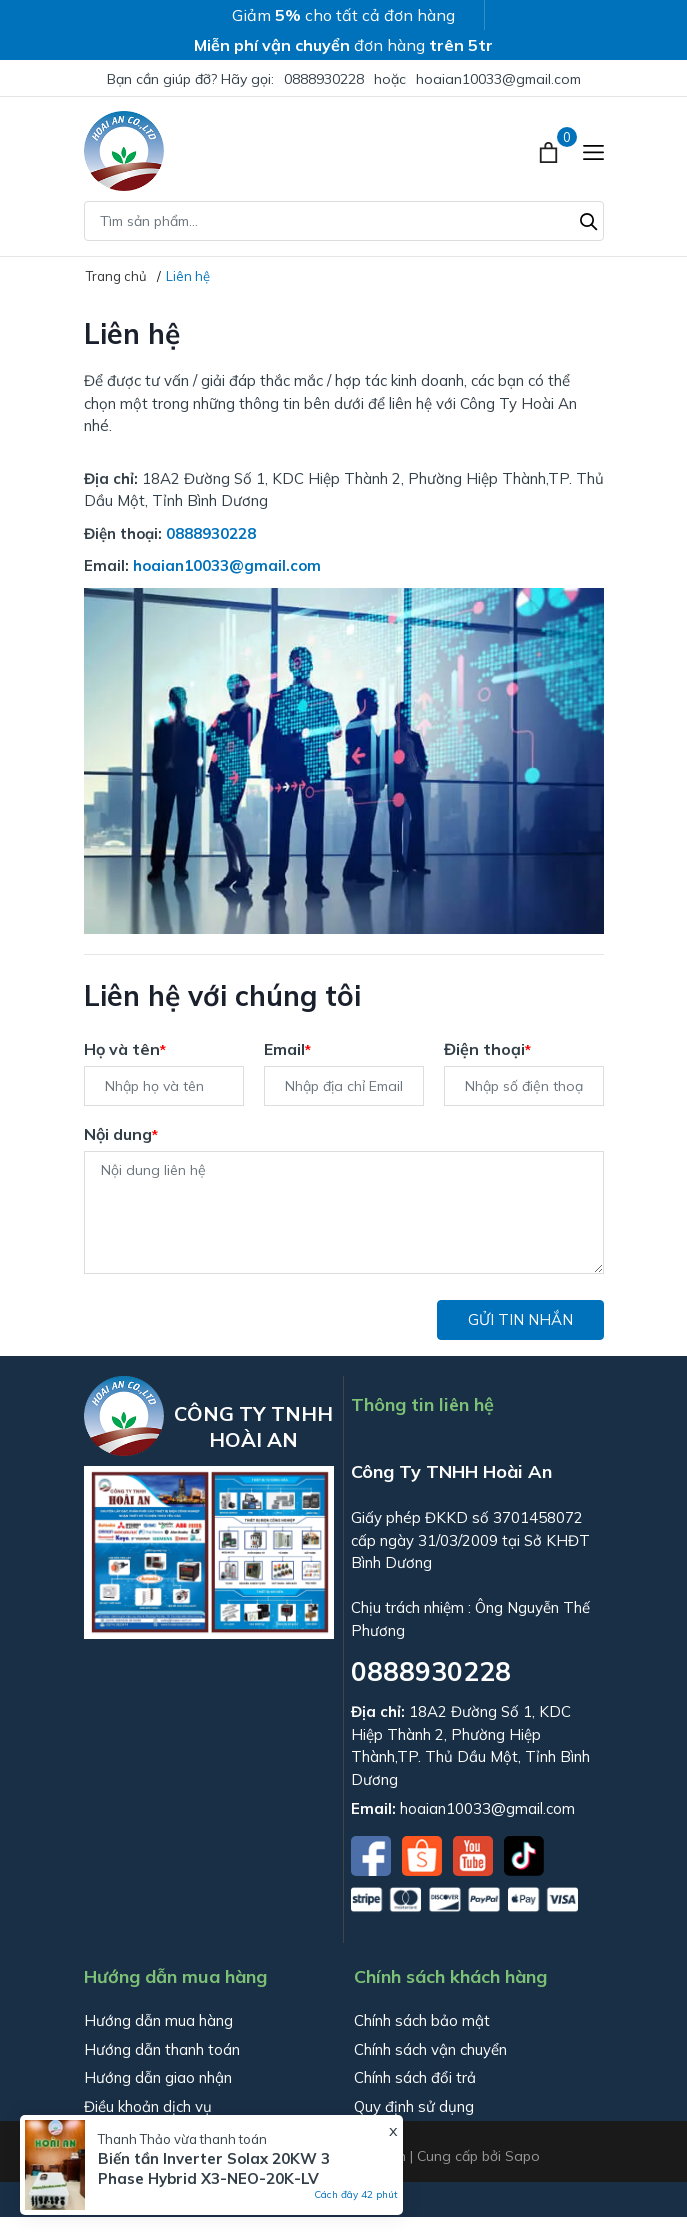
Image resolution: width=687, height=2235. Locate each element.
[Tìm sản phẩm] (344, 221)
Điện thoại (487, 1049)
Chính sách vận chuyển (430, 2049)
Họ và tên (125, 1049)
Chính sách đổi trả (415, 2077)
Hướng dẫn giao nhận (158, 2077)
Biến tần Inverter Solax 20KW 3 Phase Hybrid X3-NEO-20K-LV (214, 2168)
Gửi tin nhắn (520, 1319)
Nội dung (121, 1134)
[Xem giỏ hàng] (550, 151)
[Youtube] (475, 1854)
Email (287, 1049)
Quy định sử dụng (414, 2106)
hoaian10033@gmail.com (498, 79)
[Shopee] (424, 1854)
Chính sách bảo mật (422, 2020)
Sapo (522, 2156)
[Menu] (593, 151)
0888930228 (324, 79)
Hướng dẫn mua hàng (158, 2020)
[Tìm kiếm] (589, 219)
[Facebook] (373, 1854)
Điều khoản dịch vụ (148, 2106)
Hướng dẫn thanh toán (162, 2049)
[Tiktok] (524, 1854)
